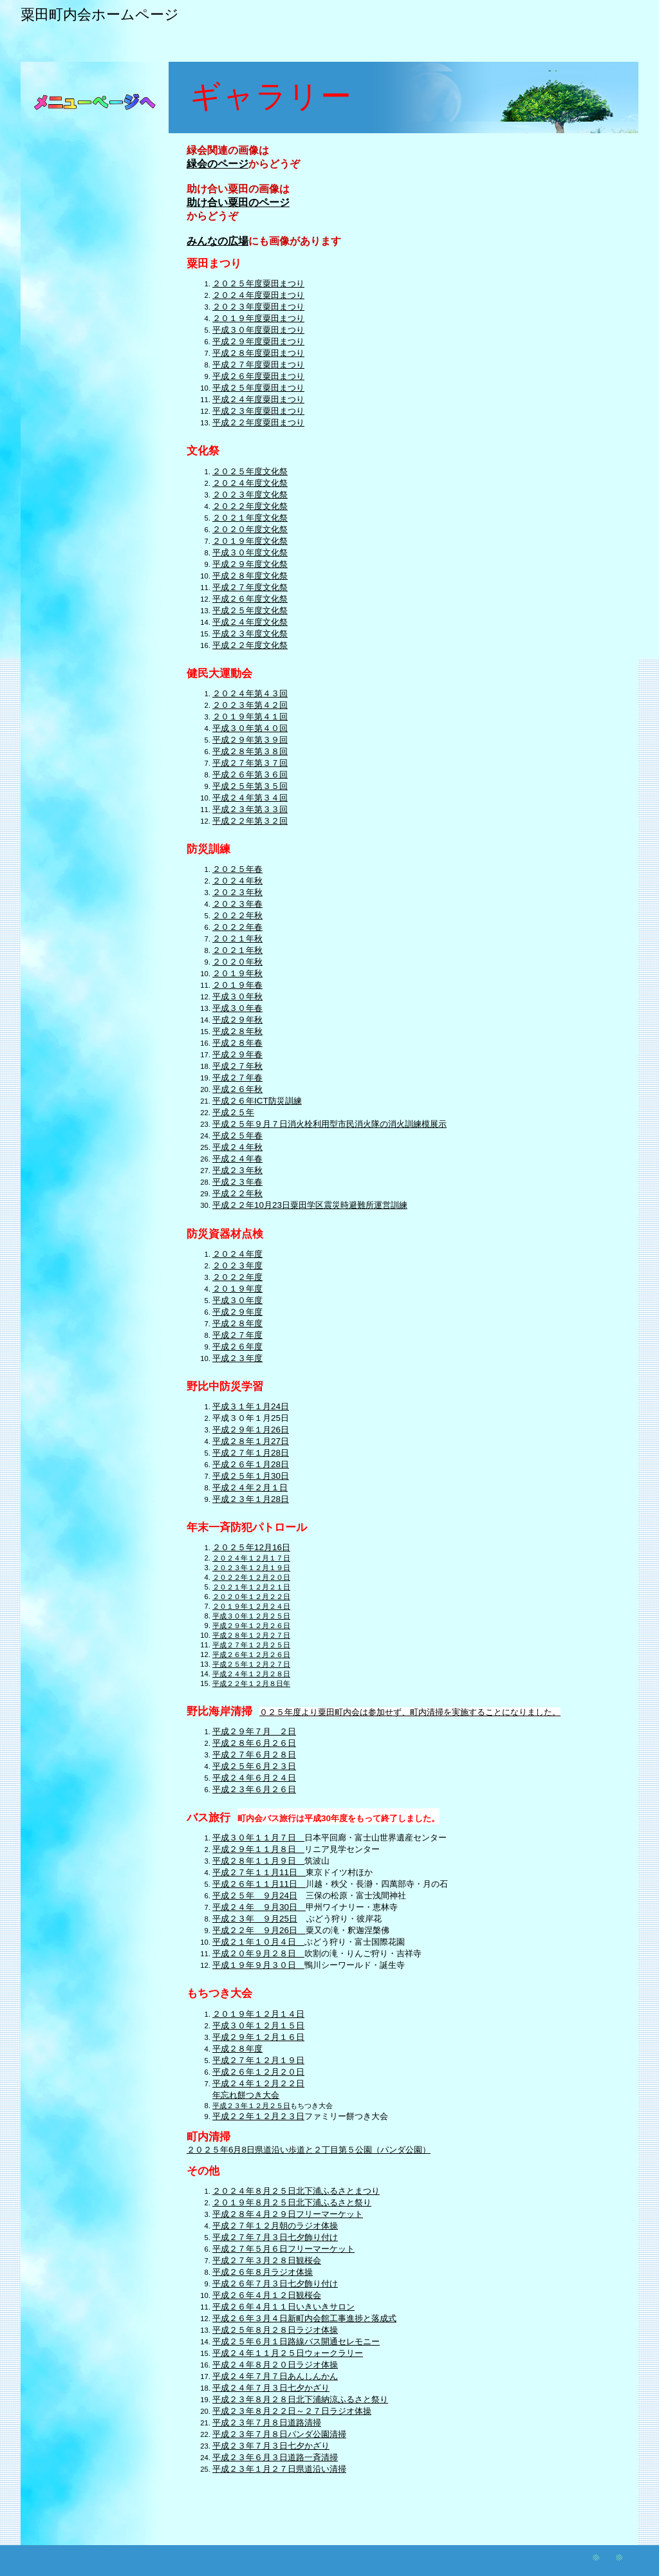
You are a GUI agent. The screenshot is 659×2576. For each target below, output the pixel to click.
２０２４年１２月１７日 (251, 1558)
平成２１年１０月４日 (258, 1942)
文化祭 (203, 451)
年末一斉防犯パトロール (247, 1527)
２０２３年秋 (237, 892)
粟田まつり (214, 263)
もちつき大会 (219, 1993)
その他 (203, 2171)
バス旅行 (208, 1818)
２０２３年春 (237, 904)
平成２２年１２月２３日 (258, 2116)
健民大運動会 (219, 673)
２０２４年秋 (237, 880)
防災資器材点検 (225, 1234)
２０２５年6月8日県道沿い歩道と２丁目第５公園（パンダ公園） (309, 2149)
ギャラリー (271, 96)
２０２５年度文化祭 (250, 471)
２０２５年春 (237, 869)
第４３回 (271, 693)
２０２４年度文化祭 (250, 483)
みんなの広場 (217, 241)
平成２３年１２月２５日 (251, 2105)
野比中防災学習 (225, 1386)
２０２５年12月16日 (251, 1547)
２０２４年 (233, 693)
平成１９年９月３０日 (258, 1965)
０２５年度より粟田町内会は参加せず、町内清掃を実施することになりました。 (410, 1712)
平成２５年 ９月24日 (254, 1895)
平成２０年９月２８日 (258, 1953)
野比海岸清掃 (219, 1711)
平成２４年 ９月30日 (259, 1907)
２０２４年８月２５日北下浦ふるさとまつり (296, 2191)
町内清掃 (208, 2137)
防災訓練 (208, 849)
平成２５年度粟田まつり (258, 388)
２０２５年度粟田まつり (258, 283)
